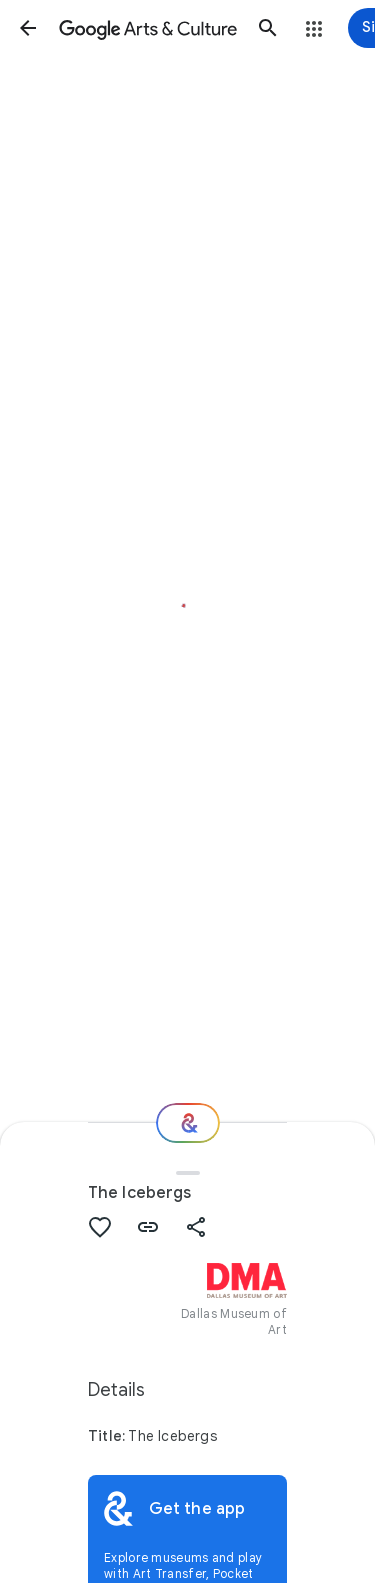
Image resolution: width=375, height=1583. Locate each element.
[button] (28, 28)
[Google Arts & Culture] (148, 28)
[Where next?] (188, 1123)
